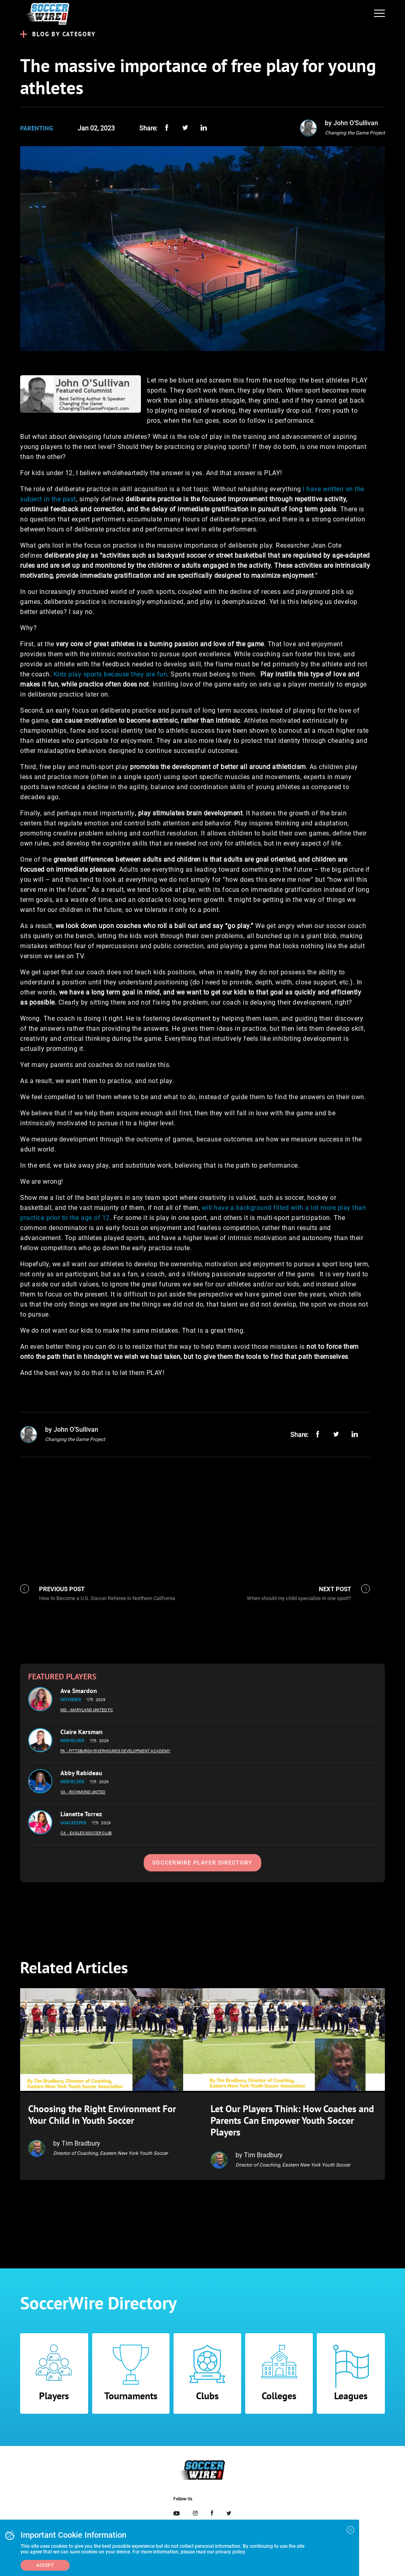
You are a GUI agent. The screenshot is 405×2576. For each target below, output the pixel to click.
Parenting (36, 128)
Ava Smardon (78, 1691)
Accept (45, 2565)
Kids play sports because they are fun (110, 674)
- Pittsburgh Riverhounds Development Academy (118, 1751)
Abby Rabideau (81, 1773)
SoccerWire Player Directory (202, 1862)
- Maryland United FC (90, 1710)
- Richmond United (86, 1792)
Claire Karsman (81, 1732)
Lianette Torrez (81, 1814)
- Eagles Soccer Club (90, 1833)
